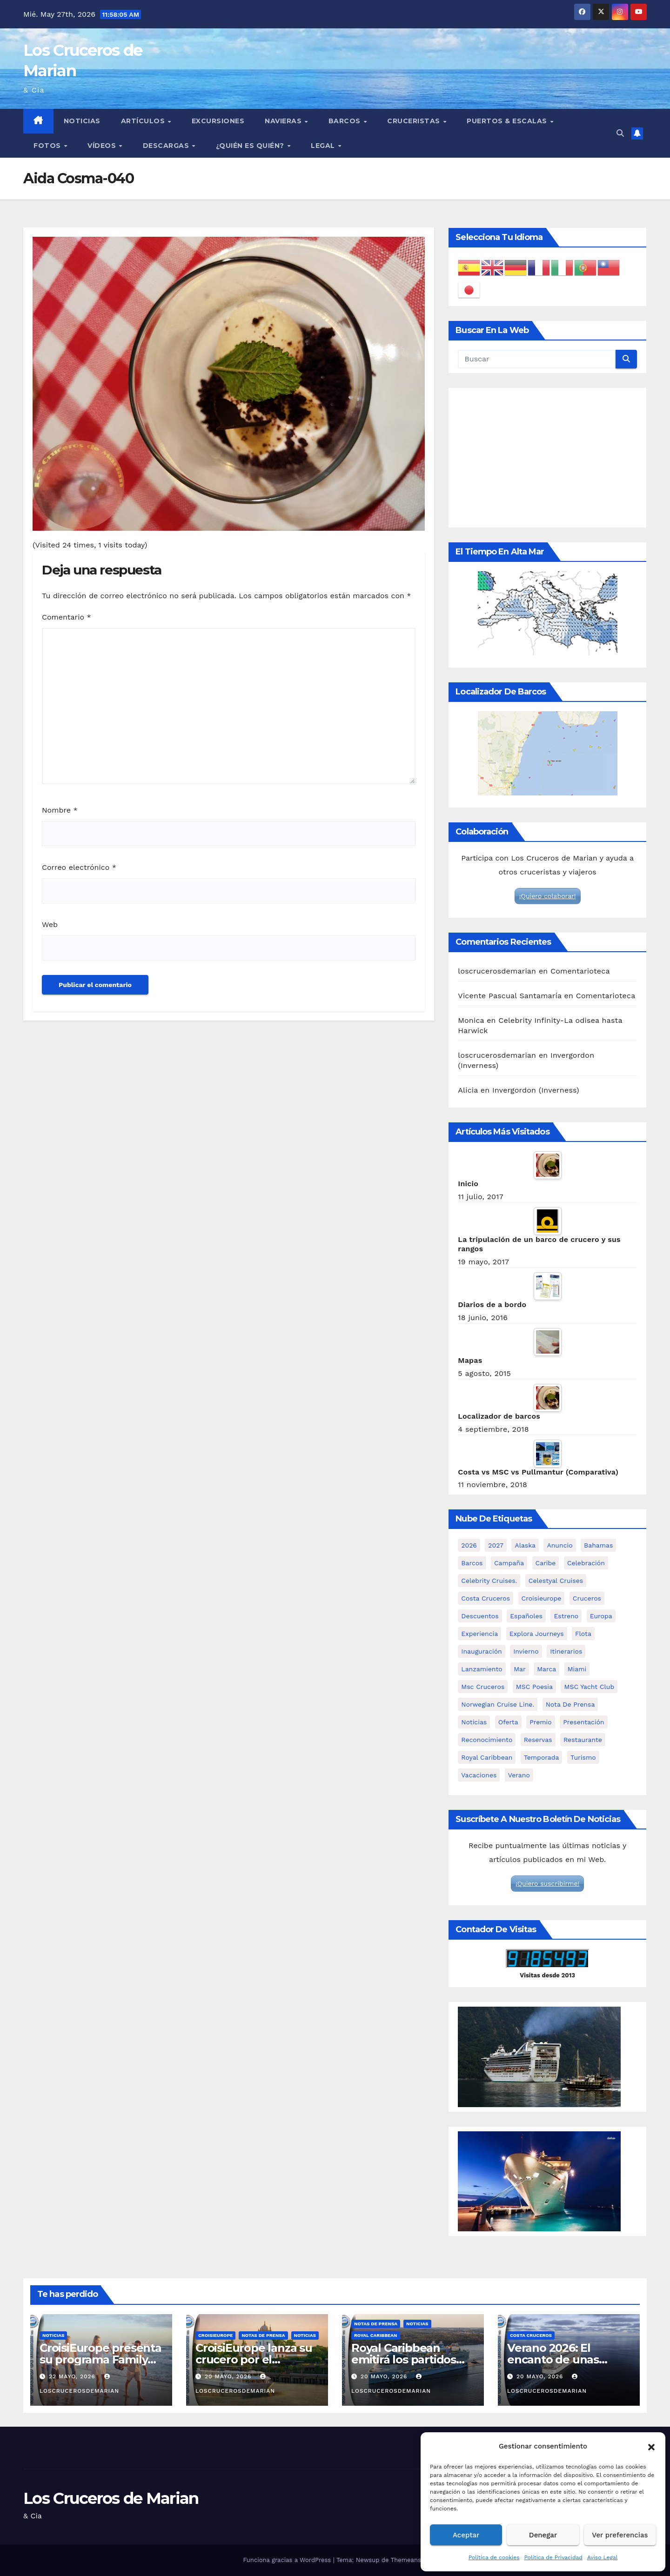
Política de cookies (494, 2557)
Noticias (82, 121)
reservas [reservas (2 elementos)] (538, 1739)
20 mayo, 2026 (229, 2376)
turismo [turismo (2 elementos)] (583, 1757)
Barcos (345, 121)
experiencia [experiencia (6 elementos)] (479, 1633)
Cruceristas (414, 121)
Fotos (48, 145)
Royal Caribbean (375, 2335)
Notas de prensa (263, 2335)
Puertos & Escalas (508, 121)
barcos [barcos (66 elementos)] (471, 1563)
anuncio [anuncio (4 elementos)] (559, 1545)
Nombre (60, 810)
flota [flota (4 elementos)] (583, 1633)
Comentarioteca (580, 971)
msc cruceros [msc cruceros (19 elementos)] (482, 1686)
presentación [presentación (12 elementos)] (583, 1722)
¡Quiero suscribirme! (547, 1883)
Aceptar (466, 2535)
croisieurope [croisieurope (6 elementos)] (542, 1598)
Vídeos (102, 145)
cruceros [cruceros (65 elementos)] (587, 1598)
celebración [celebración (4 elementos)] (586, 1563)
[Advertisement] (547, 458)
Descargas (167, 145)
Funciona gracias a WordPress (288, 2559)
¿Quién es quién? (251, 145)
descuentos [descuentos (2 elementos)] (479, 1616)
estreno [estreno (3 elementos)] (566, 1616)
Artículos (144, 121)
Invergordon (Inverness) (535, 1090)
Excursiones (218, 121)
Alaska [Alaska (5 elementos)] (525, 1545)
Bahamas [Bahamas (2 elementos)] (598, 1545)
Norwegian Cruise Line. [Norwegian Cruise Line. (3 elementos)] (497, 1704)
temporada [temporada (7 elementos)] (541, 1757)
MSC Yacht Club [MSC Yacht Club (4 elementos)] (589, 1686)
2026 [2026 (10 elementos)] (469, 1545)
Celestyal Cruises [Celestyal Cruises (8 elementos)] (556, 1580)
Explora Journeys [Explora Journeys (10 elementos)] (536, 1633)
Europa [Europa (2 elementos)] (601, 1616)
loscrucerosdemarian (497, 971)
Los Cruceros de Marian (111, 2498)
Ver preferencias (620, 2535)
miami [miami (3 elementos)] (577, 1669)
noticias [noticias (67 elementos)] (474, 1722)
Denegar (543, 2535)
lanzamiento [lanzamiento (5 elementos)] (481, 1669)
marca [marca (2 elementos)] (546, 1669)
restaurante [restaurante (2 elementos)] (582, 1739)
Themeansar (409, 2559)
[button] (651, 2446)
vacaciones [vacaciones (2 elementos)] (478, 1775)
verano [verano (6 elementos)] (519, 1775)
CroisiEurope (215, 2335)
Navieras (284, 121)
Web (50, 924)
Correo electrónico (79, 867)
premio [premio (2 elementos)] (540, 1722)
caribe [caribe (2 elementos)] (546, 1563)
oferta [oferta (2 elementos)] (508, 1722)
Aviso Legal (602, 2557)
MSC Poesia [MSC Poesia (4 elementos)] (534, 1686)
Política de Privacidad (553, 2557)
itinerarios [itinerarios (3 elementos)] (566, 1651)
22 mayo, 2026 (73, 2376)
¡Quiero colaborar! (547, 896)
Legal (324, 145)
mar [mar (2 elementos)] (520, 1669)
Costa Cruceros (531, 2335)
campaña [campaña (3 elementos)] (509, 1563)
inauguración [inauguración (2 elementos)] (481, 1651)
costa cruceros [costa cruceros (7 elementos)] (485, 1598)
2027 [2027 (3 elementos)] (495, 1545)
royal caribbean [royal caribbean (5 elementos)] (486, 1757)
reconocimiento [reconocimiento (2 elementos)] (486, 1739)
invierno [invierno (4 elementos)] (525, 1651)
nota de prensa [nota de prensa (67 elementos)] (570, 1704)
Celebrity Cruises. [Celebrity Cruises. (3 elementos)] (489, 1580)
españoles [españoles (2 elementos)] (526, 1616)
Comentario (66, 617)
